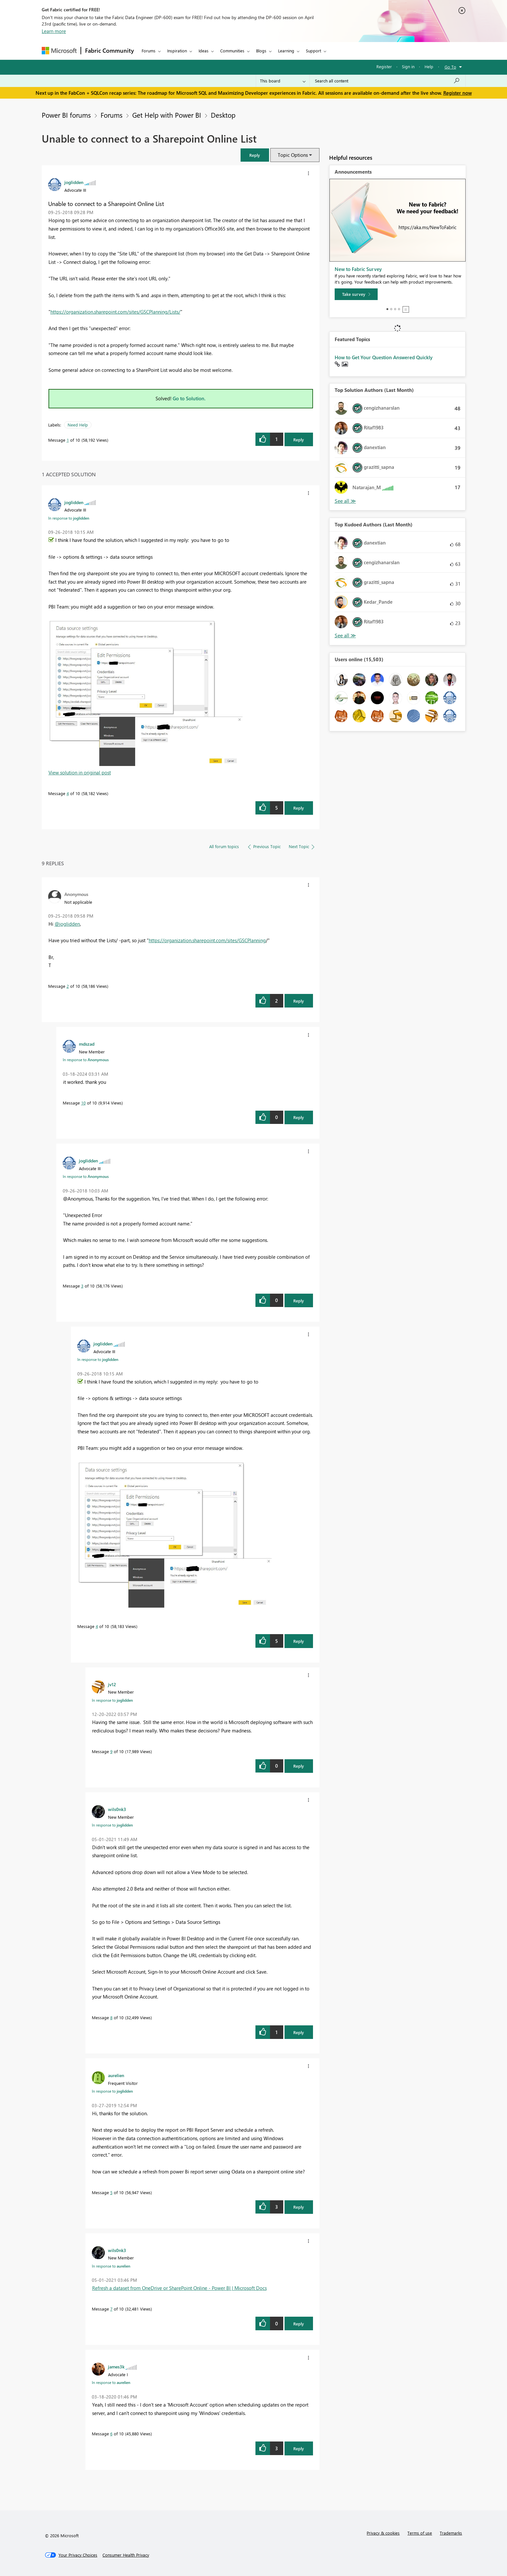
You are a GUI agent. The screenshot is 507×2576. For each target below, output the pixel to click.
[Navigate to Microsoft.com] (59, 50)
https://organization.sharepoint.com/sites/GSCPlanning (207, 940)
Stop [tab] (406, 309)
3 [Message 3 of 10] (82, 1285)
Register (384, 66)
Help (429, 66)
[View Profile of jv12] (112, 1684)
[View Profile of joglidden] (73, 182)
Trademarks (451, 2533)
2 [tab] (391, 309)
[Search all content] (387, 81)
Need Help (78, 425)
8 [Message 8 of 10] (111, 2017)
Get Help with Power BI (166, 114)
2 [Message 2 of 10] (68, 986)
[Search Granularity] (282, 81)
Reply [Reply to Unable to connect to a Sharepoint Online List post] (298, 439)
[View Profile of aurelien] (116, 2075)
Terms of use (419, 2533)
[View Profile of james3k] (116, 2366)
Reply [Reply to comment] (298, 808)
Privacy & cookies (383, 2533)
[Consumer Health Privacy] (125, 2555)
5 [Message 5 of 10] (111, 2192)
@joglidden (67, 924)
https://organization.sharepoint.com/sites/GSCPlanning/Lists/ (115, 311)
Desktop (223, 114)
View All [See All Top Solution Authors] (345, 501)
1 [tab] (387, 309)
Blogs (261, 50)
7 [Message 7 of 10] (111, 2309)
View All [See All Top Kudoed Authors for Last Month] (345, 635)
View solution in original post (80, 772)
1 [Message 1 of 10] (68, 440)
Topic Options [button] (293, 155)
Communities (232, 50)
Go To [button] (450, 67)
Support (313, 50)
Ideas (204, 50)
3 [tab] (395, 309)
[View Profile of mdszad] (86, 1043)
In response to (68, 518)
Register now (457, 93)
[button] (255, 155)
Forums (149, 50)
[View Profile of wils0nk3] (117, 1809)
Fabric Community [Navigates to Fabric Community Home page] (109, 50)
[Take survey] (356, 294)
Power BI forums (66, 114)
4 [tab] (399, 309)
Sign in (408, 66)
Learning (286, 50)
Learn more (54, 31)
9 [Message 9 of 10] (111, 1751)
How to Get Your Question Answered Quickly (384, 357)
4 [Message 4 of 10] (68, 793)
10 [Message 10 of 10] (83, 1102)
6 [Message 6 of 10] (111, 2433)
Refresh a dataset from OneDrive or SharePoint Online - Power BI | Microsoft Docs (179, 2288)
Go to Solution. (189, 398)
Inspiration (177, 50)
